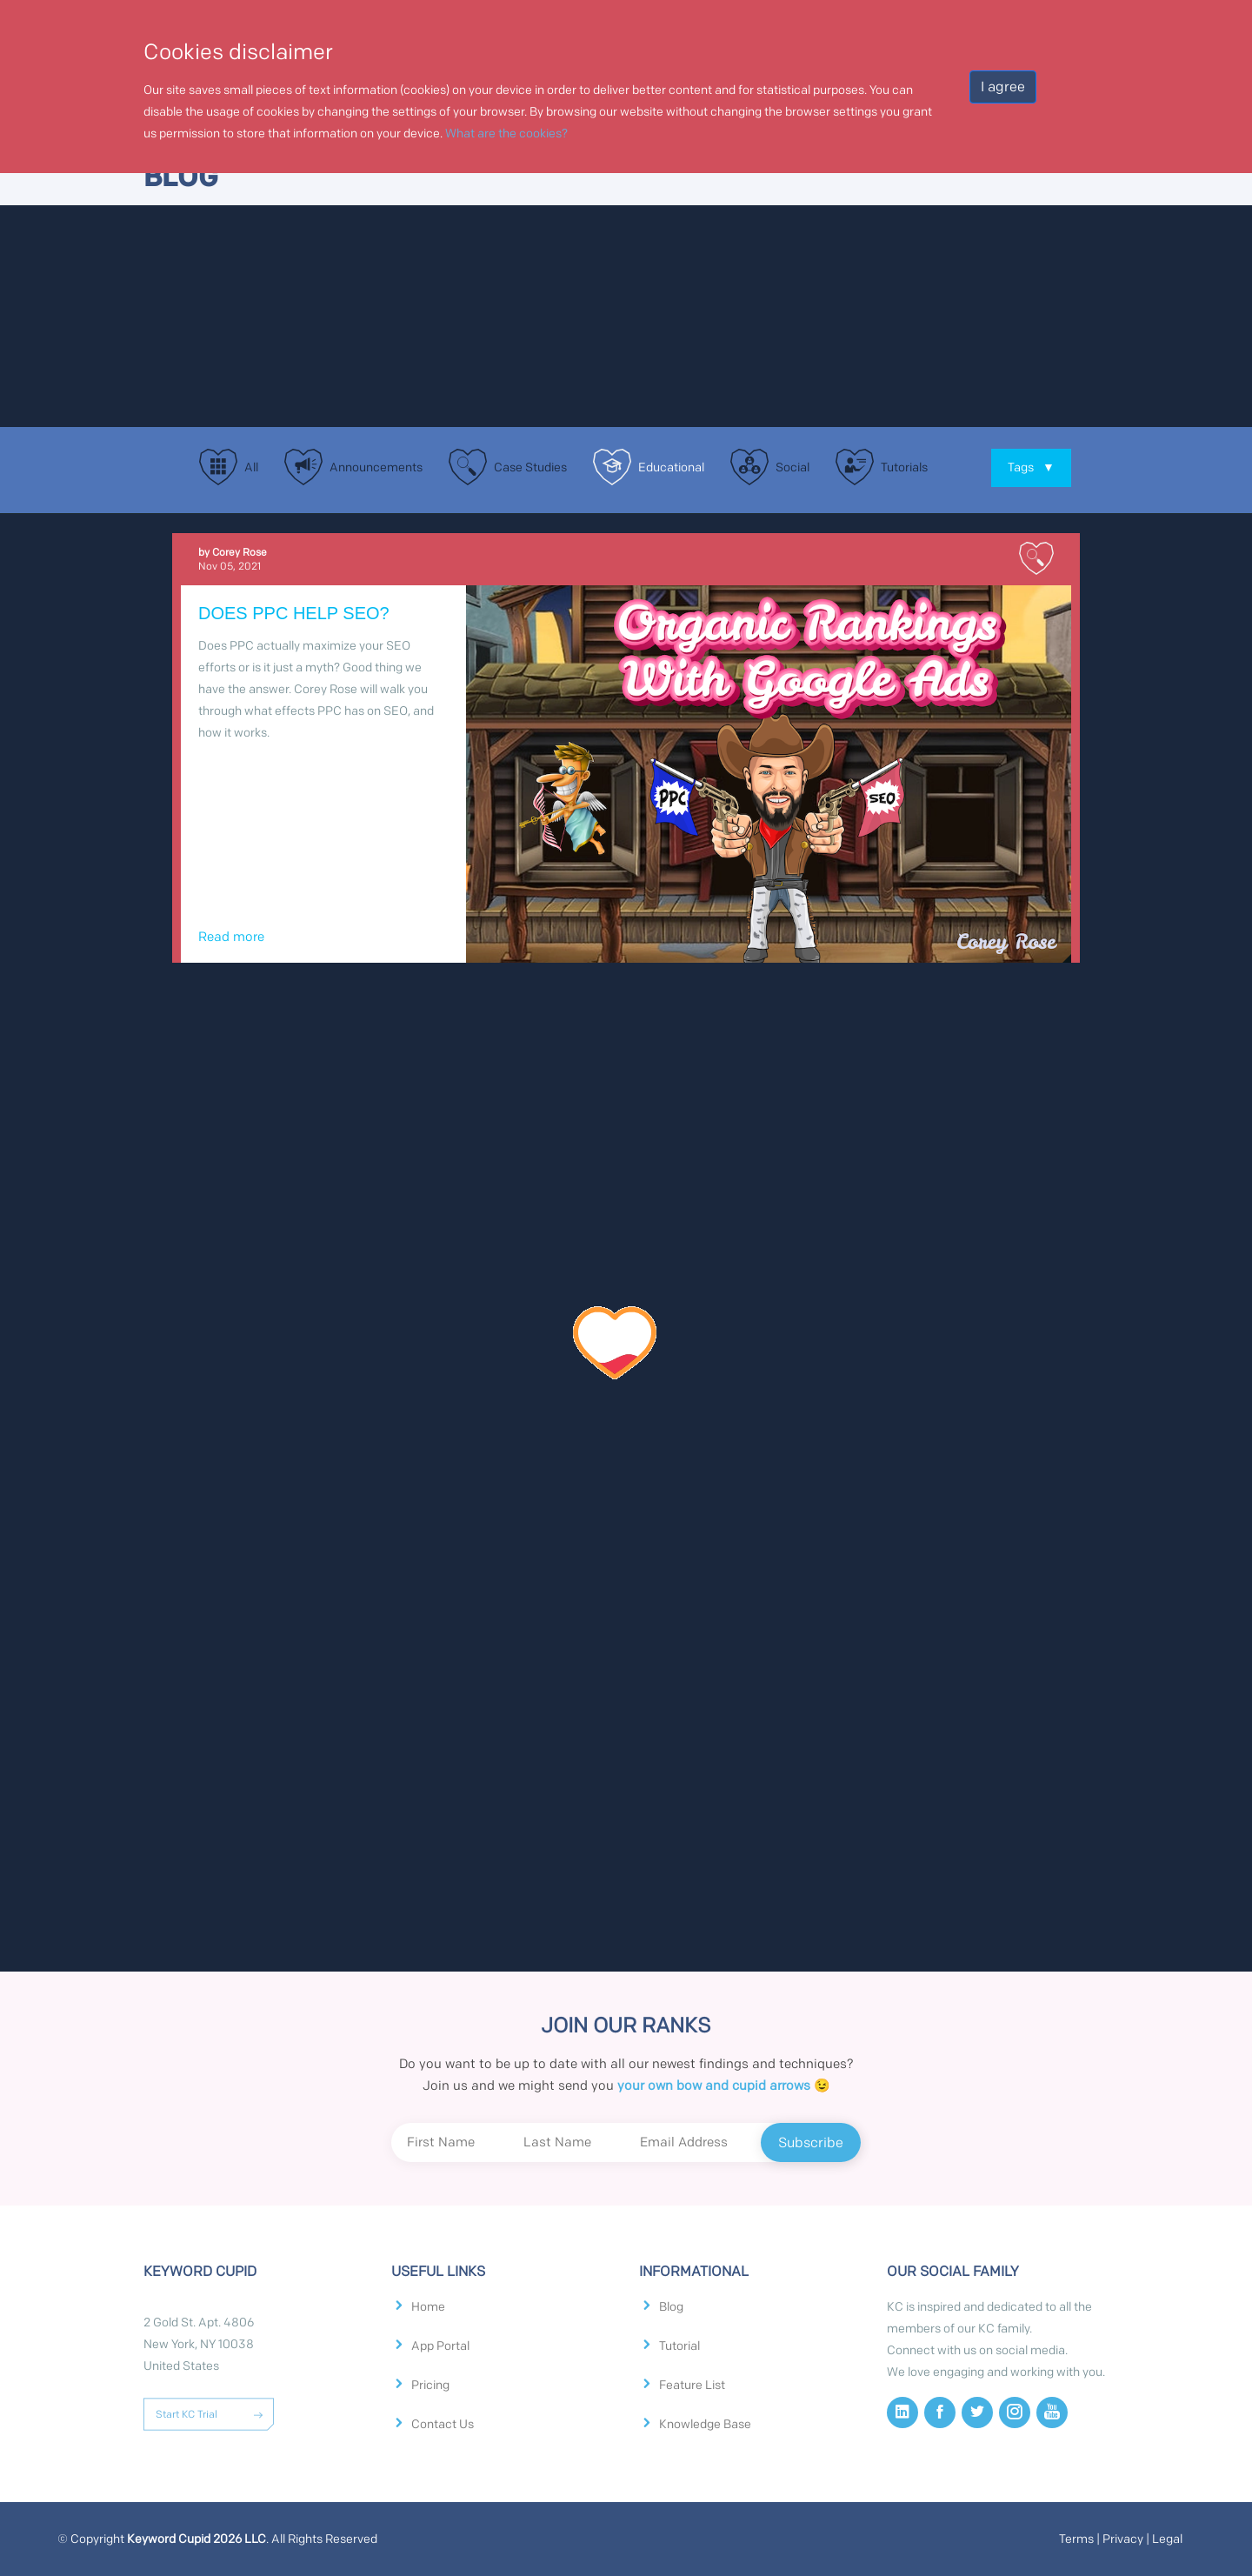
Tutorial (679, 2346)
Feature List (692, 2385)
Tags (1031, 467)
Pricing (430, 2385)
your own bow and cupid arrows (713, 2085)
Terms (1076, 2539)
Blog (671, 2307)
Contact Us (442, 2425)
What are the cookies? (506, 133)
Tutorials (904, 467)
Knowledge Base (705, 2425)
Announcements (376, 467)
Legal (1167, 2539)
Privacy (1122, 2539)
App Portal (440, 2346)
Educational (671, 467)
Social (792, 467)
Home (428, 2307)
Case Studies (530, 467)
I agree (1003, 86)
